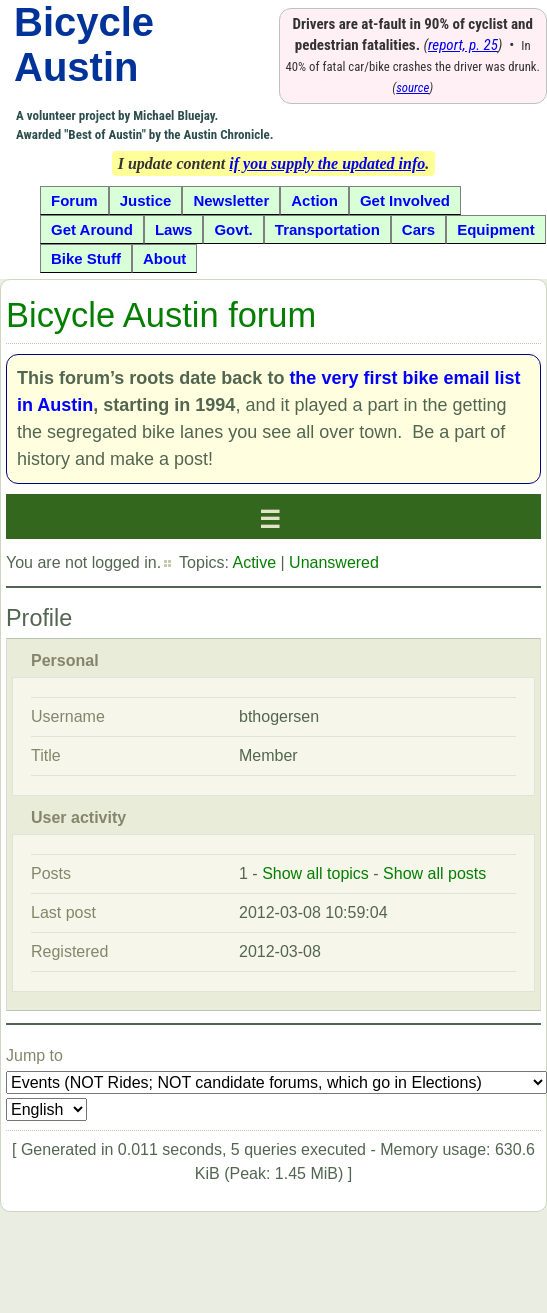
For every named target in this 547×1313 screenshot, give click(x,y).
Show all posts (434, 873)
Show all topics (315, 873)
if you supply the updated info (327, 163)
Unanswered (334, 562)
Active (254, 562)
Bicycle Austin (84, 44)
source (412, 87)
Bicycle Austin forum (161, 315)
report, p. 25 (463, 45)
